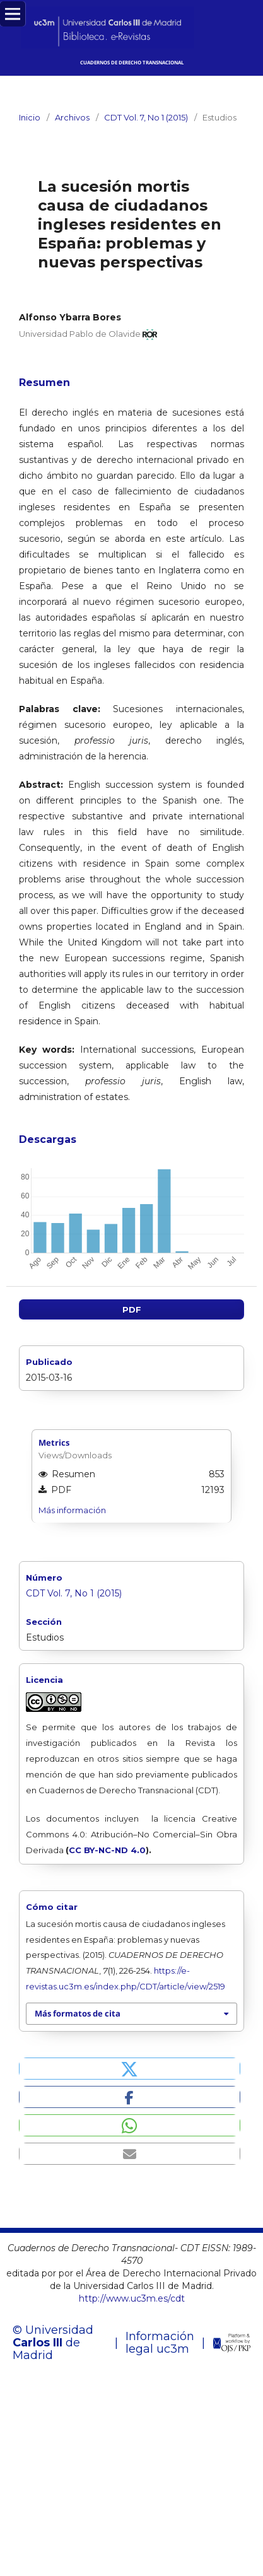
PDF (131, 1310)
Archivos (72, 117)
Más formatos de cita (77, 2014)
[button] (129, 2069)
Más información (72, 1511)
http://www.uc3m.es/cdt (132, 2299)
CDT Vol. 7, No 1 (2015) (146, 117)
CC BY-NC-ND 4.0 (107, 1850)
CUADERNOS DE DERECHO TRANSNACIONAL (132, 62)
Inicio (29, 117)
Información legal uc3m (160, 2343)
